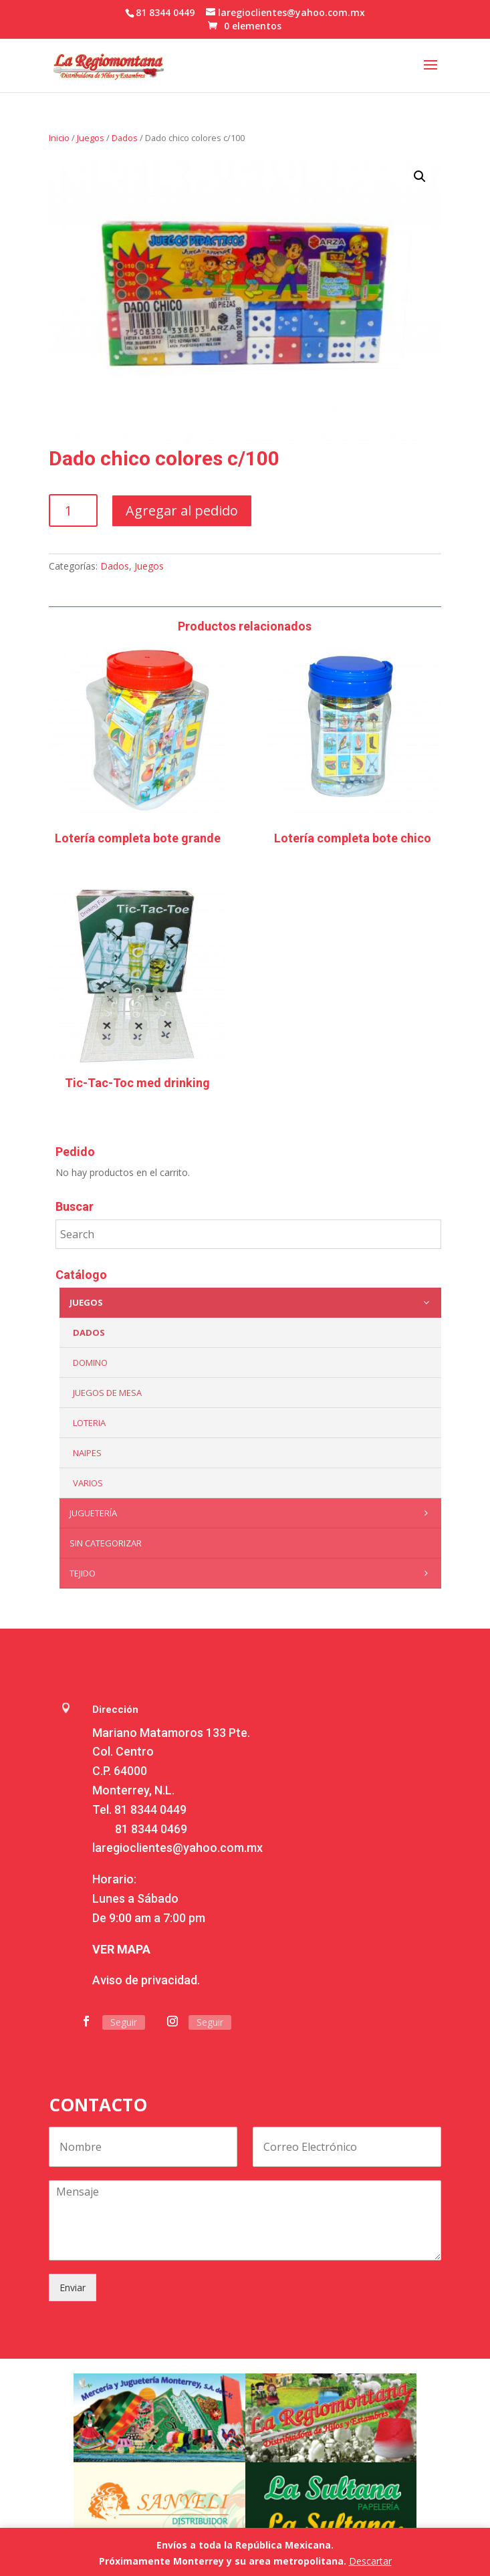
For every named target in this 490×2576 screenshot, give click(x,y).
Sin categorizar (106, 1543)
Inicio (59, 138)
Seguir (123, 2022)
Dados (125, 138)
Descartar (370, 2561)
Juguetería (252, 1513)
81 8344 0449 (150, 1809)
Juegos (90, 138)
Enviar (72, 2287)
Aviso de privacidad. (146, 1980)
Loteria (89, 1423)
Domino (90, 1363)
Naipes (87, 1453)
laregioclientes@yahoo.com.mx (177, 1848)
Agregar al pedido (182, 510)
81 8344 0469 (151, 1829)
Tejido (252, 1573)
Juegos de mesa (107, 1393)
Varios (88, 1483)
